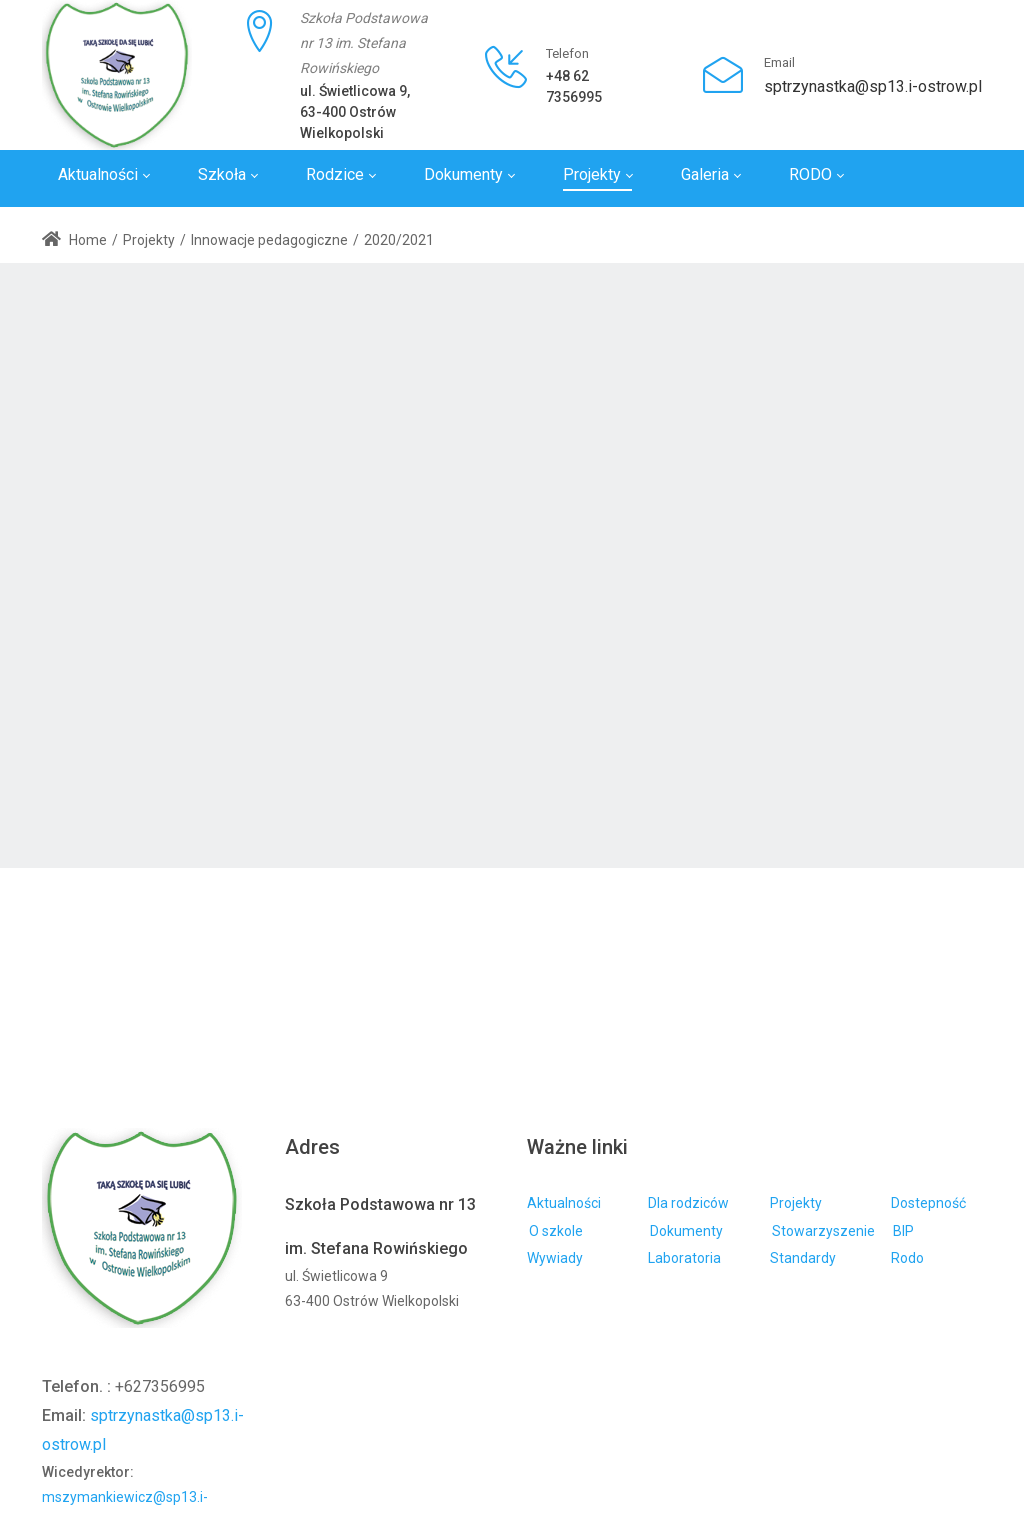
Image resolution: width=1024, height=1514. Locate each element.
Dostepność (928, 1203)
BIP (903, 1231)
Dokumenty (686, 1231)
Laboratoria (684, 1258)
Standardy (803, 1258)
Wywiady (555, 1258)
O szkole (556, 1231)
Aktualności (564, 1203)
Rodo (907, 1258)
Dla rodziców (688, 1203)
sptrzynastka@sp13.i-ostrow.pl (873, 86)
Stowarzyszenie (823, 1231)
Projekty (796, 1203)
